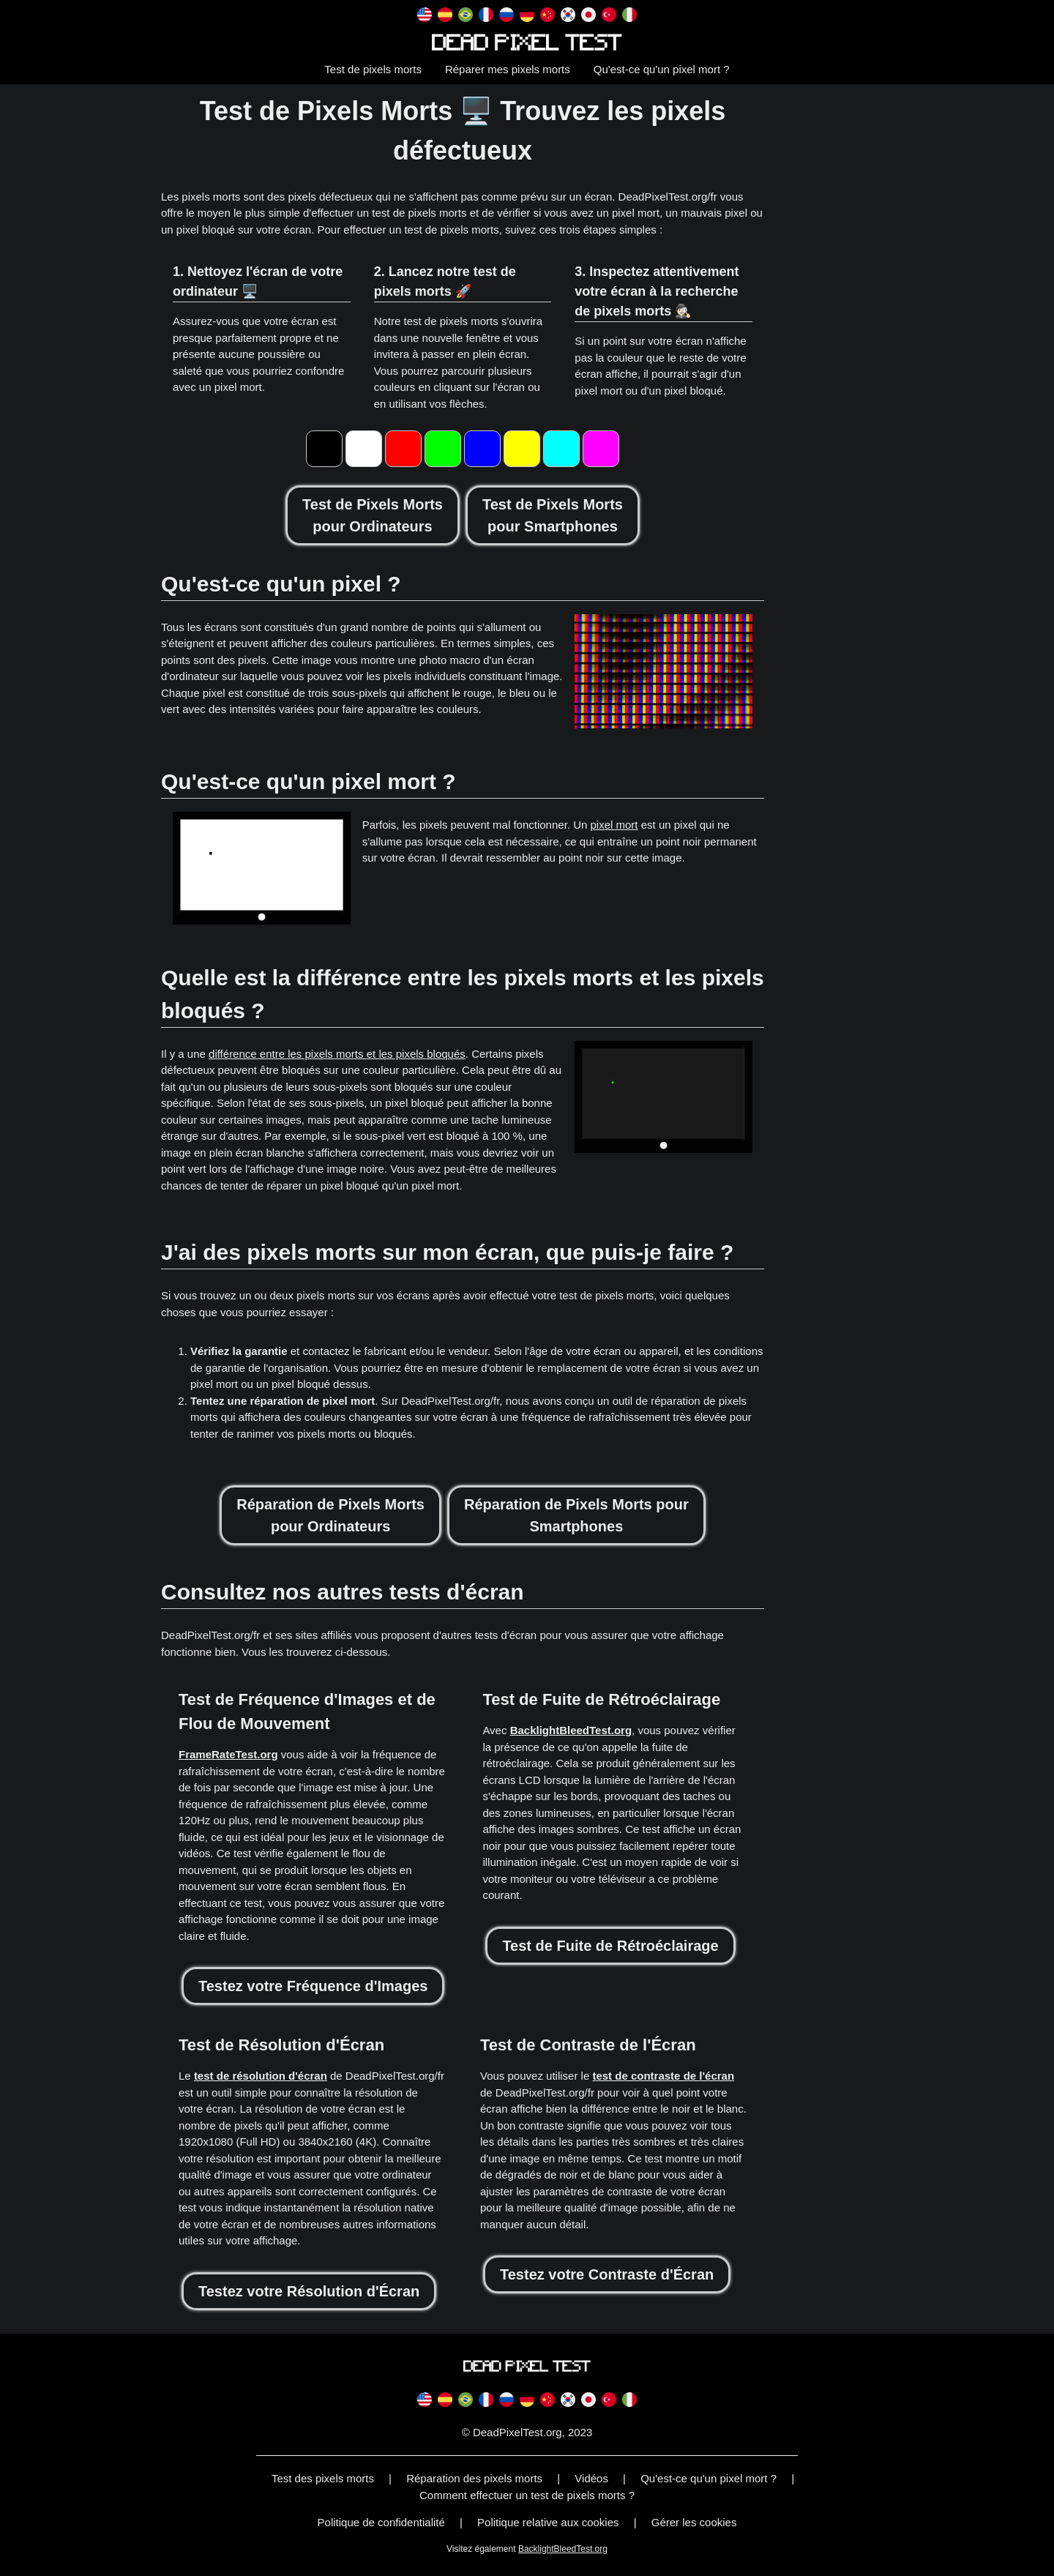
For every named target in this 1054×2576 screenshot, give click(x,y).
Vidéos (591, 2478)
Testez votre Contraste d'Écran (607, 2274)
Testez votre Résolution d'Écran (308, 2291)
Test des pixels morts (323, 2478)
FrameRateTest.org (228, 1754)
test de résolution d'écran (260, 2075)
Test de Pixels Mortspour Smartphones (552, 515)
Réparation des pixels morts (474, 2478)
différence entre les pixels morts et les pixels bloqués (337, 1054)
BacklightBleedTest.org (571, 1730)
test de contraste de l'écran (663, 2075)
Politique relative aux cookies (547, 2522)
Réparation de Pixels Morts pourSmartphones (576, 1515)
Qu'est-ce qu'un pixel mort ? (662, 69)
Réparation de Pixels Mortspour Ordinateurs (330, 1515)
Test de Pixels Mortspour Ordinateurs (372, 515)
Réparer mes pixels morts (507, 69)
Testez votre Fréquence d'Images (312, 1986)
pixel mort (614, 824)
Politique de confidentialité (381, 2522)
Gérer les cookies (694, 2522)
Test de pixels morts (373, 69)
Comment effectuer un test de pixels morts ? (527, 2495)
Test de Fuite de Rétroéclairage (610, 1946)
